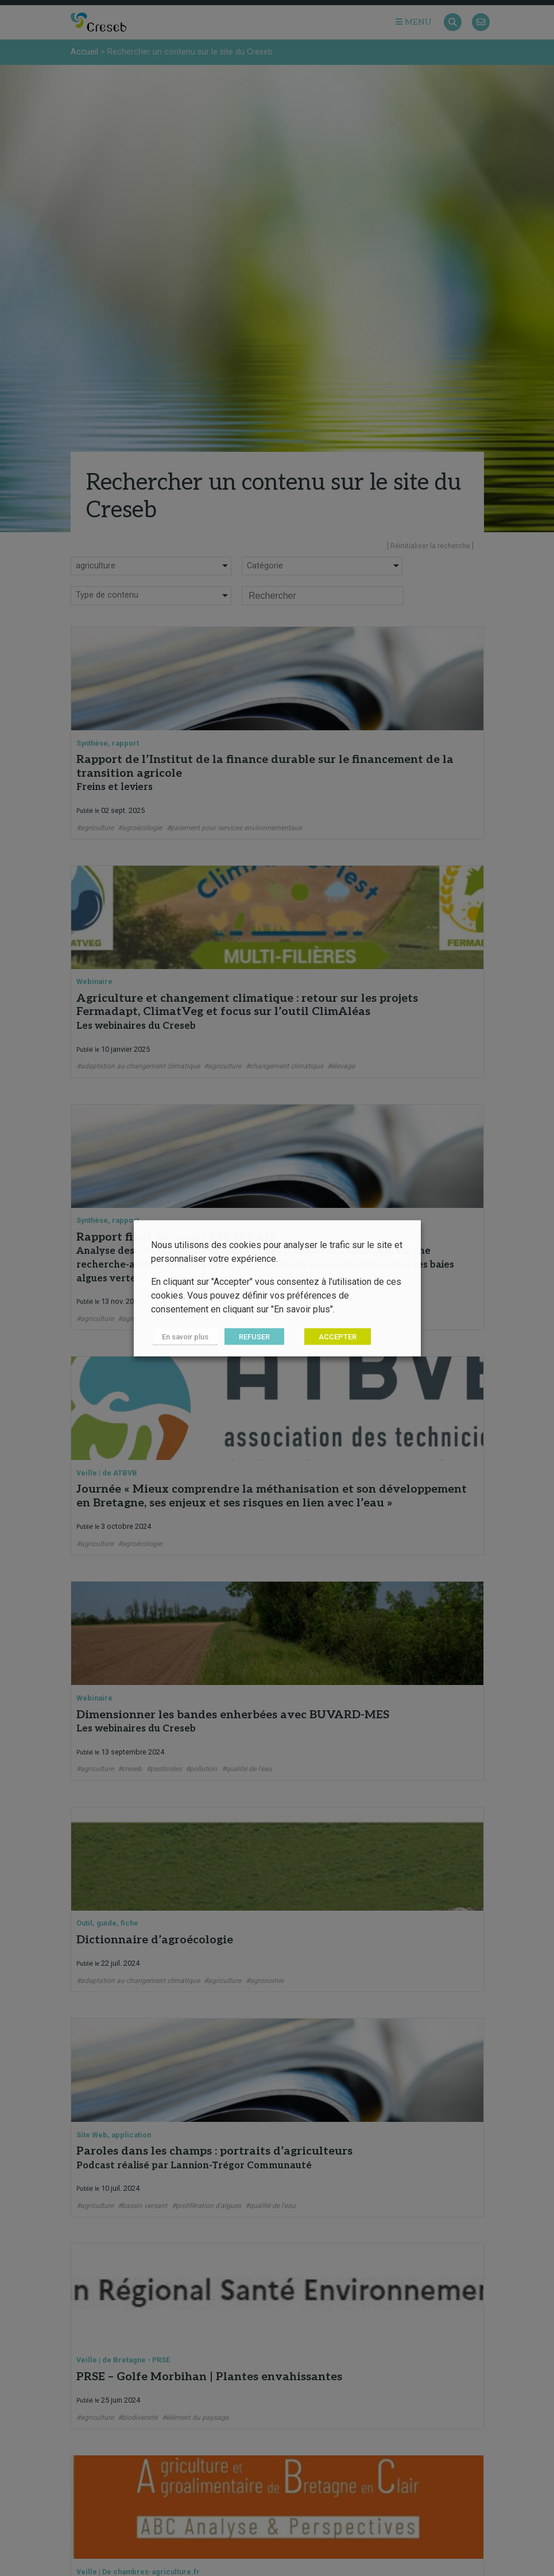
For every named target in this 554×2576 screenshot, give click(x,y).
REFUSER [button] (250, 1336)
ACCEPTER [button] (334, 1336)
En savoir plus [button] (183, 1336)
